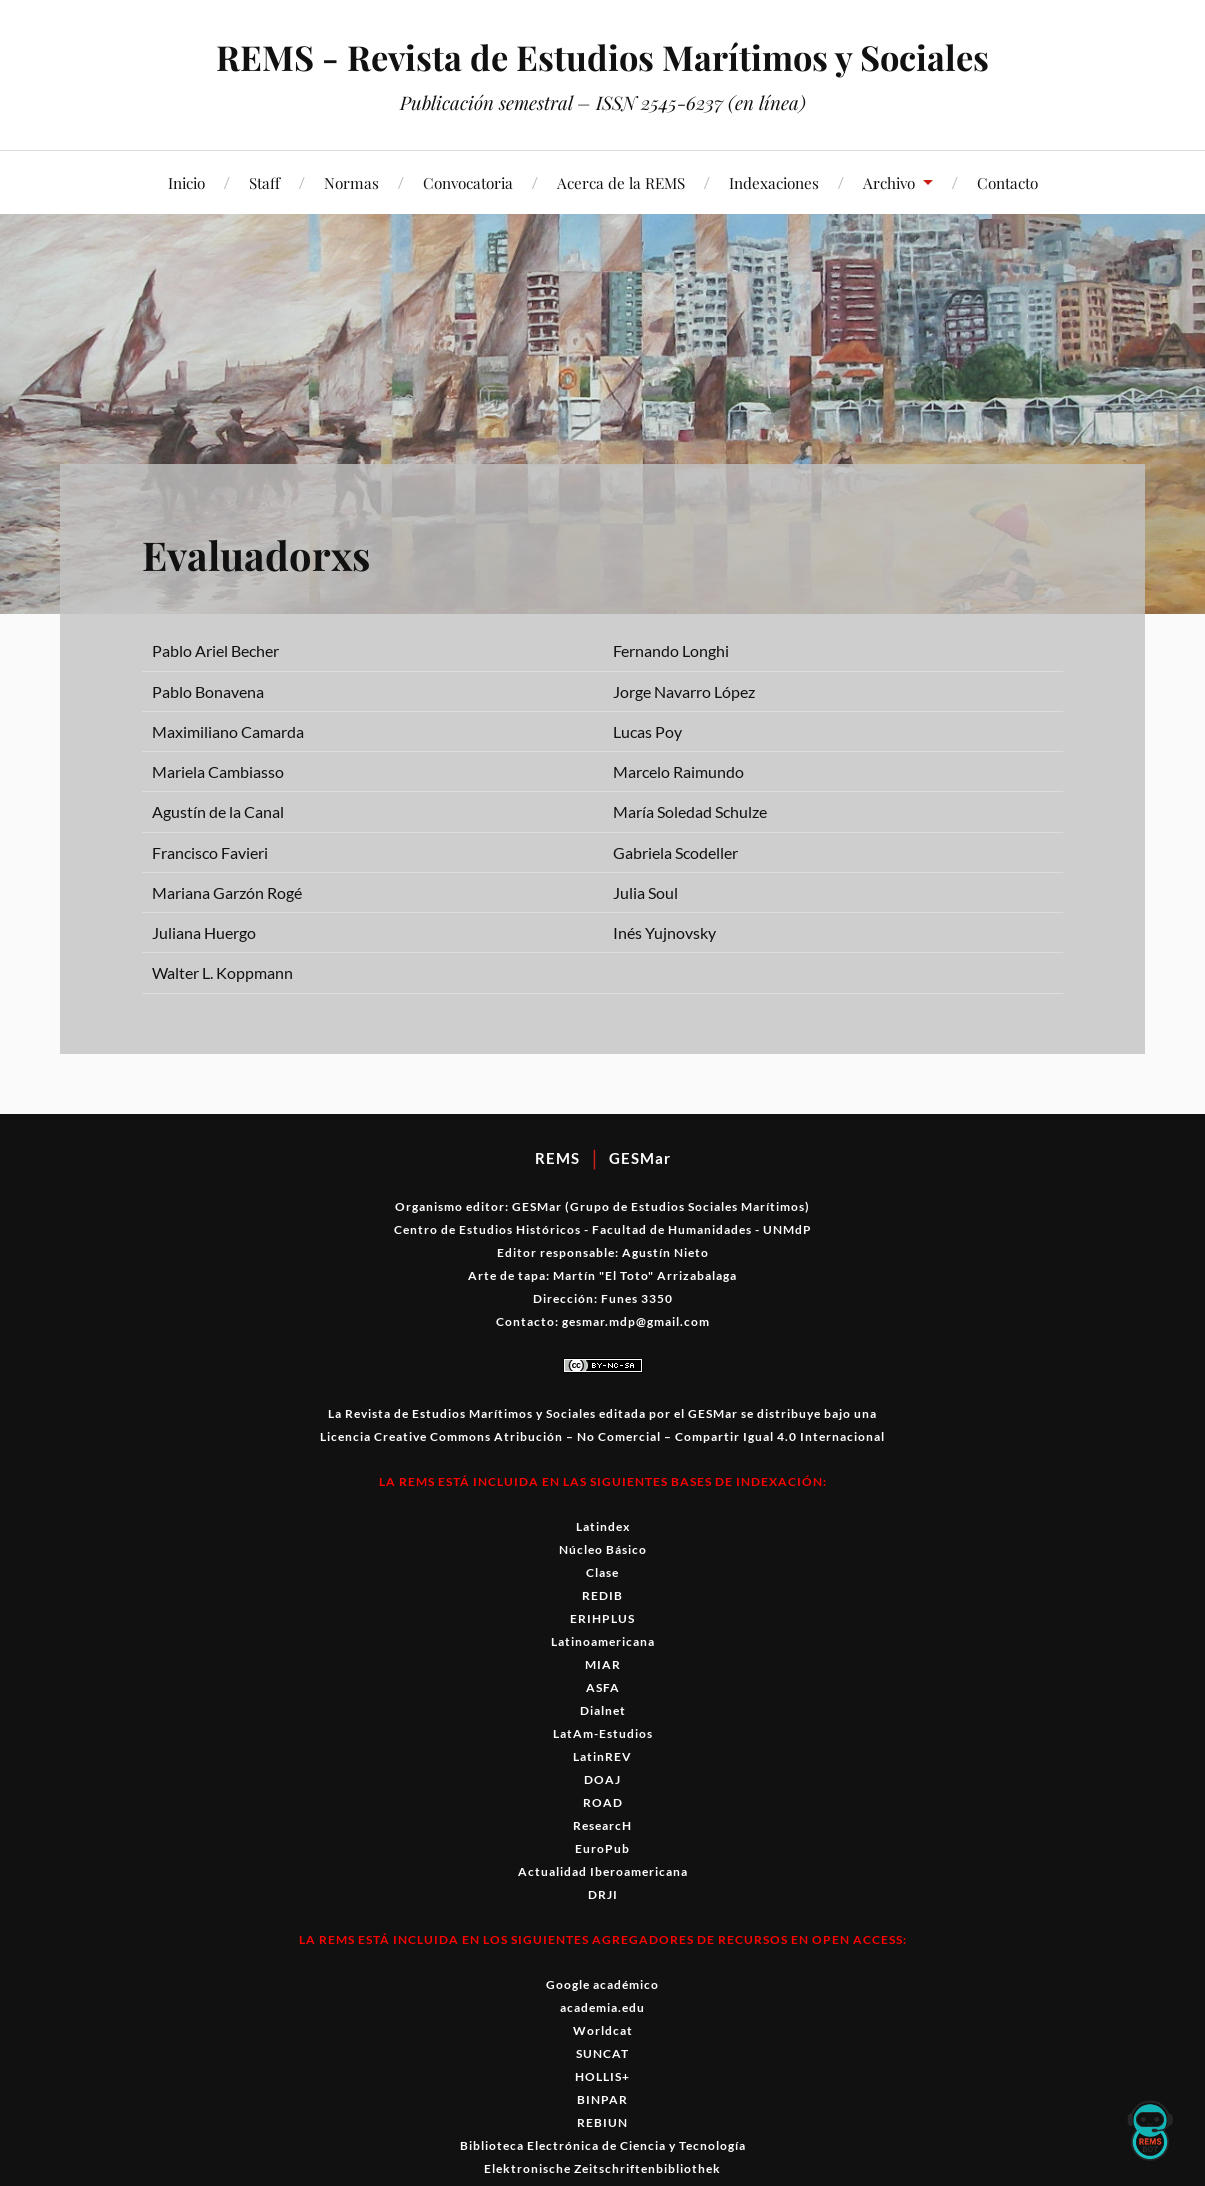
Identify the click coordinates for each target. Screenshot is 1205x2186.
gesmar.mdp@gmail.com (636, 1321)
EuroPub (602, 1848)
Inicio (186, 182)
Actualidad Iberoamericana (603, 1871)
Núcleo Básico (603, 1549)
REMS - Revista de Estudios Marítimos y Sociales (602, 55)
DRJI (603, 1894)
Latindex (603, 1526)
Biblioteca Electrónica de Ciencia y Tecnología (603, 2145)
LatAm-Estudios (603, 1733)
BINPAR (602, 2099)
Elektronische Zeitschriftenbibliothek (602, 2168)
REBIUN (602, 2122)
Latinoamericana (603, 1641)
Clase (602, 1572)
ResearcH (602, 1825)
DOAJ (602, 1779)
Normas (351, 182)
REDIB (602, 1595)
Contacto (1007, 182)
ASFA (603, 1687)
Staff (264, 182)
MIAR (603, 1664)
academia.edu (602, 2007)
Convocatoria (468, 182)
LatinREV (602, 1756)
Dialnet (603, 1710)
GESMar (640, 1158)
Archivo (889, 182)
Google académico (602, 1984)
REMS (557, 1158)
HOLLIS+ (602, 2076)
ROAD (603, 1802)
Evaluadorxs (268, 552)
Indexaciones (774, 182)
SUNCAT (602, 2053)
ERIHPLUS (602, 1618)
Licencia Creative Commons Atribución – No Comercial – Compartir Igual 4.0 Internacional (602, 1436)
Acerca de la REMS (621, 182)
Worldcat (603, 2030)
